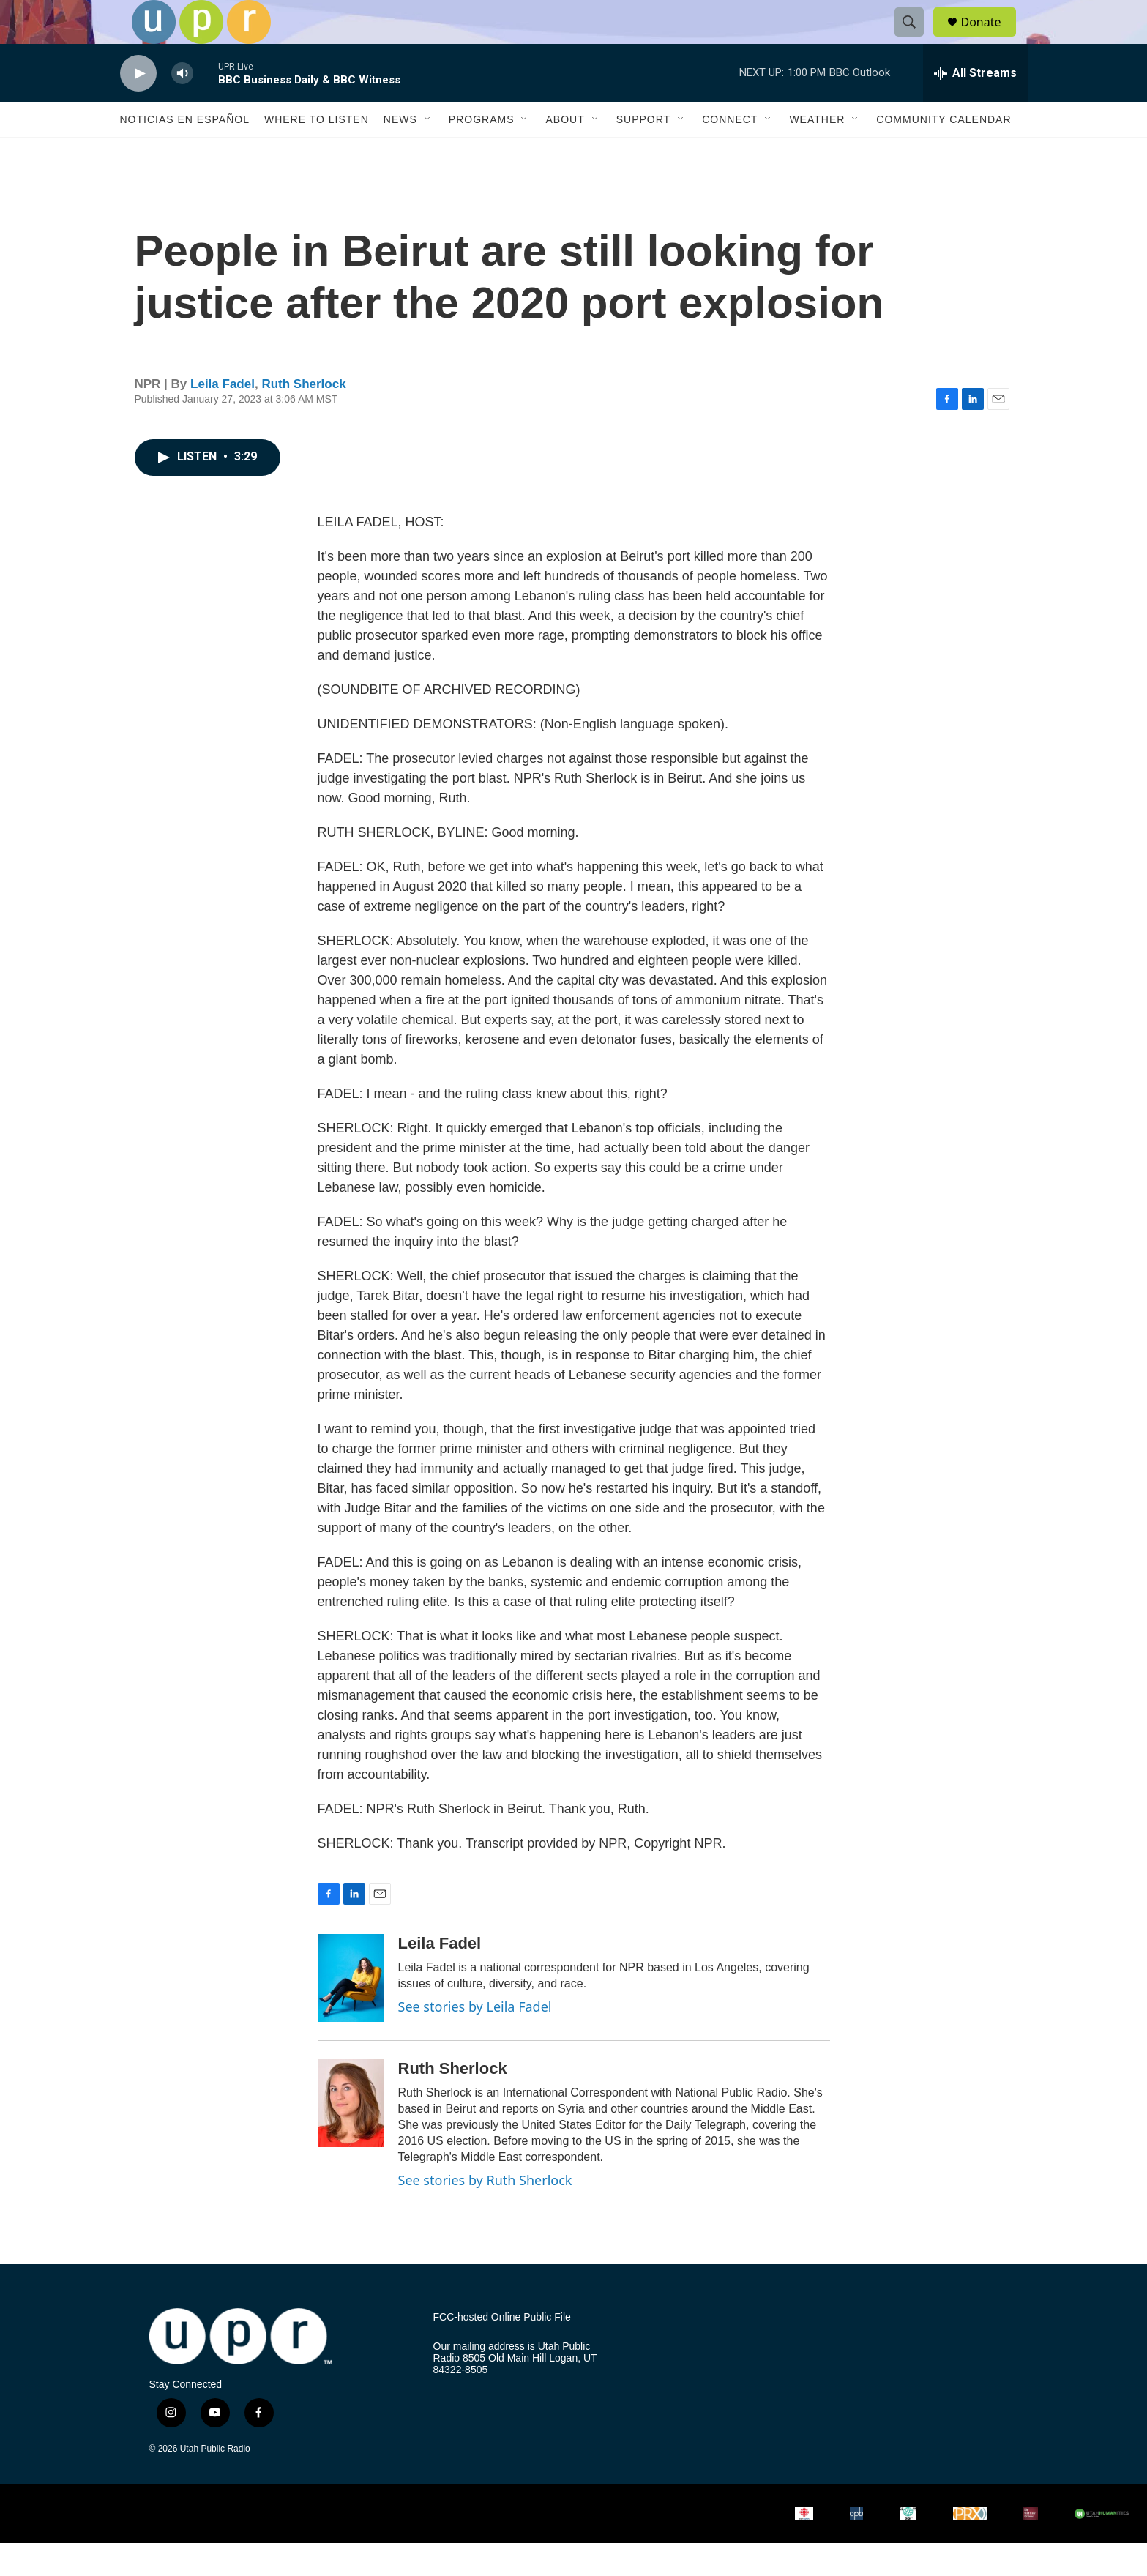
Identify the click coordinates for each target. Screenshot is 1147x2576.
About (564, 152)
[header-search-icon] (916, 38)
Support (643, 152)
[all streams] (975, 106)
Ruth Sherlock (303, 417)
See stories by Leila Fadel (475, 2039)
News (400, 152)
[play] (138, 106)
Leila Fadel (222, 417)
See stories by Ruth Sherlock (485, 2213)
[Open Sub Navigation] (428, 152)
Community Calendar (943, 152)
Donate (990, 38)
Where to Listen (316, 152)
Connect (730, 152)
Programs (482, 152)
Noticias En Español (185, 152)
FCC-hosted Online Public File (502, 2350)
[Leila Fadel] (351, 2011)
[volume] (182, 106)
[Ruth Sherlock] (351, 2136)
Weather (817, 152)
